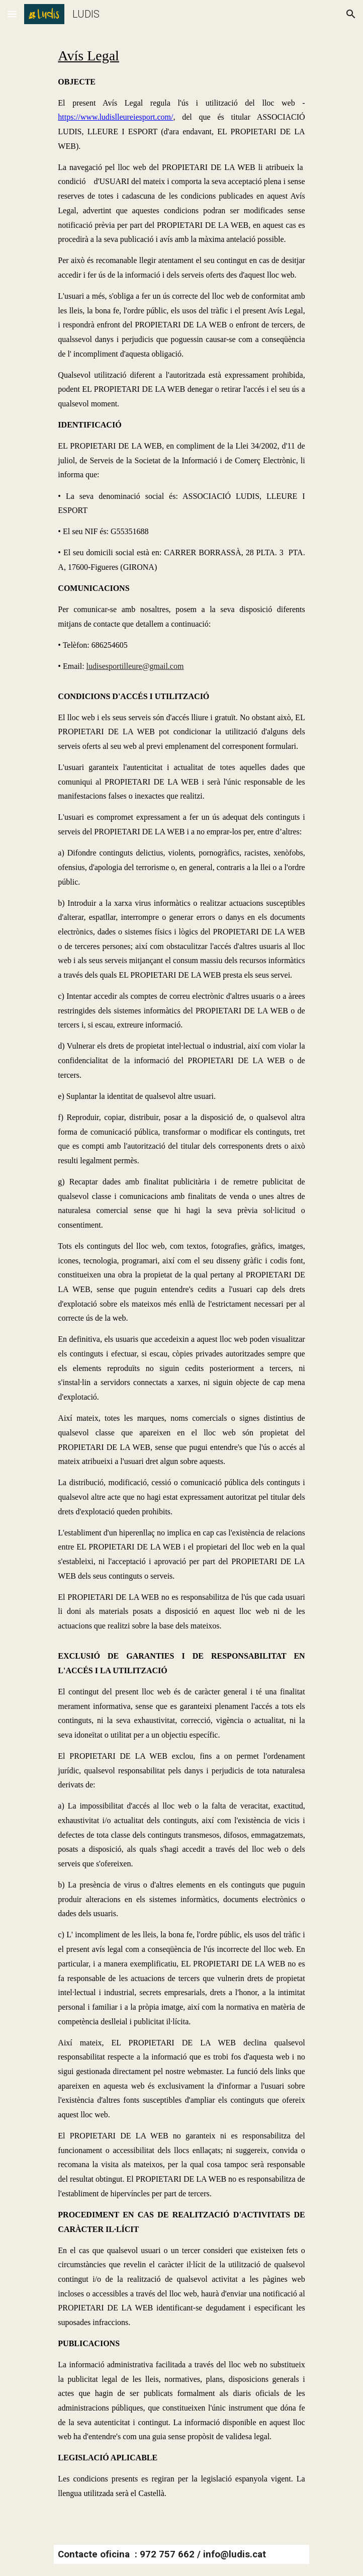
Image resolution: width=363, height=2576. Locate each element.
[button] (12, 14)
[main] (181, 1280)
